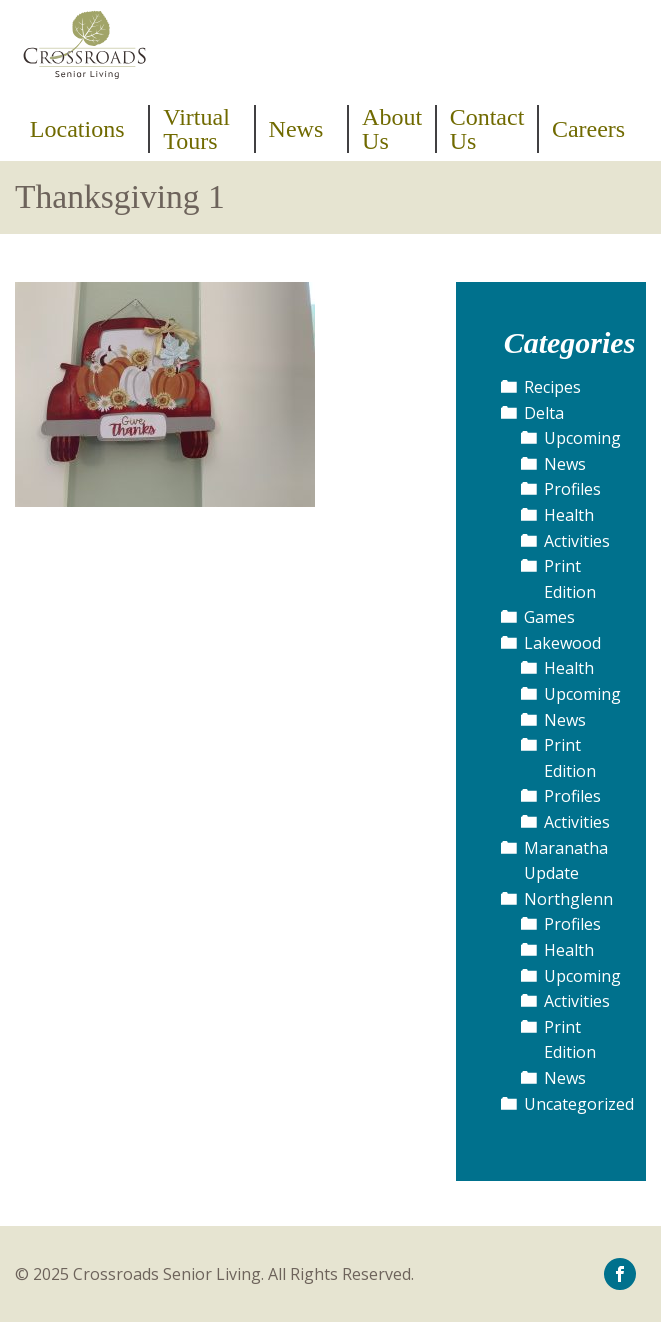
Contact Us (487, 129)
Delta (544, 413)
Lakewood (562, 643)
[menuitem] (83, 129)
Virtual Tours (196, 129)
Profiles (572, 489)
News (296, 129)
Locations (77, 129)
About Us (392, 129)
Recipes (552, 387)
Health (569, 515)
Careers (588, 129)
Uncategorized (579, 1104)
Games (549, 617)
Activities (577, 541)
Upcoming (582, 438)
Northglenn (568, 899)
